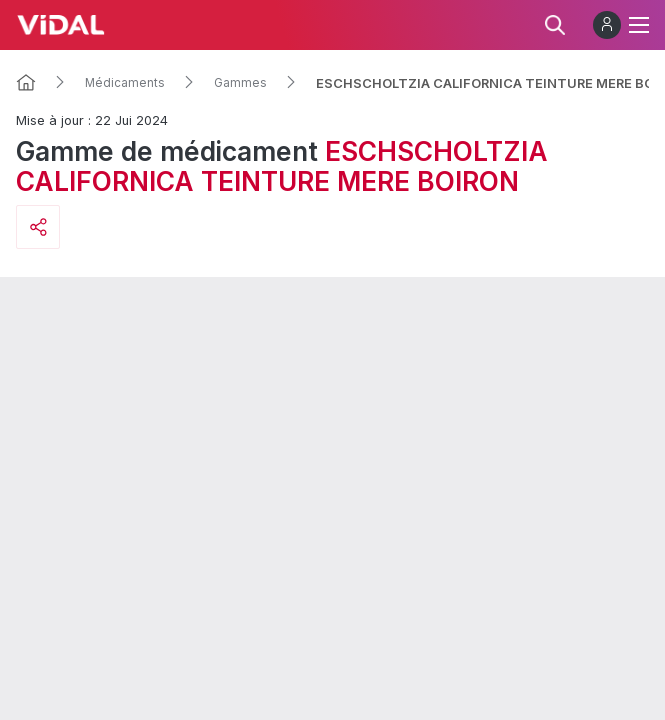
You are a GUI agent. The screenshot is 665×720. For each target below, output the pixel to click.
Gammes (240, 83)
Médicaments (125, 83)
